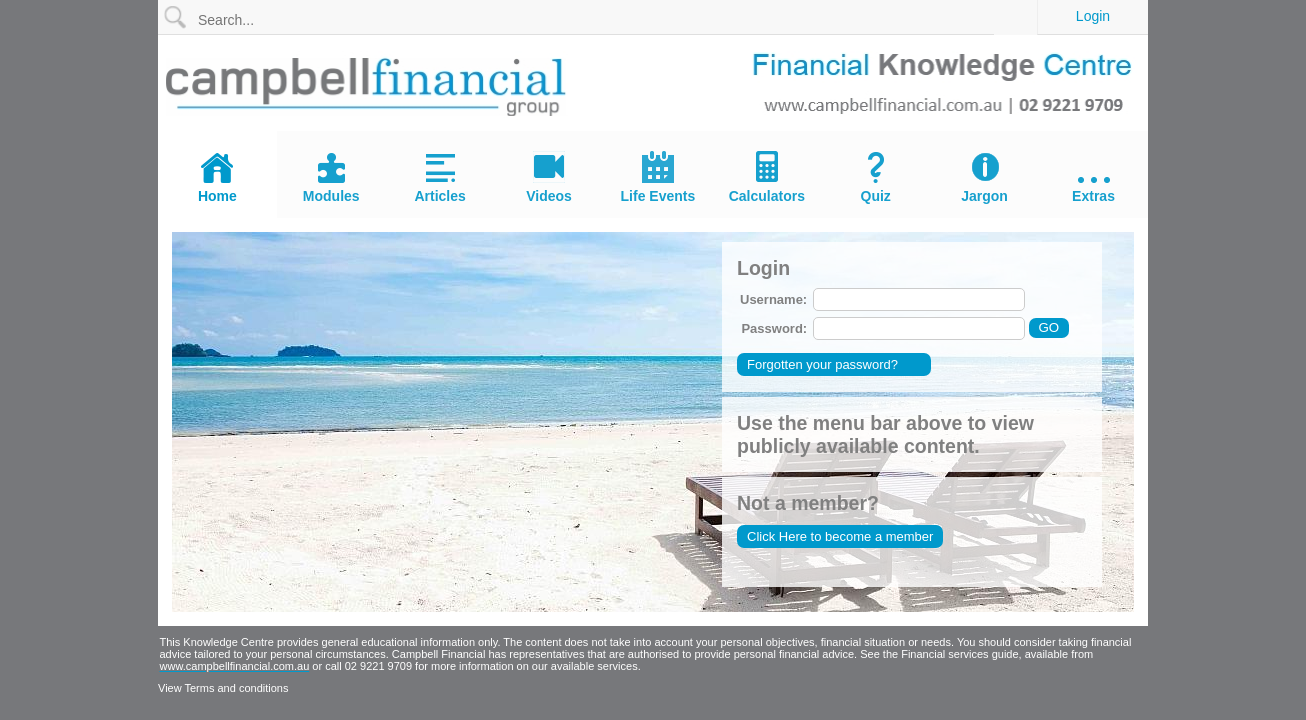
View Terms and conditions (223, 688)
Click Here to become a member (840, 536)
